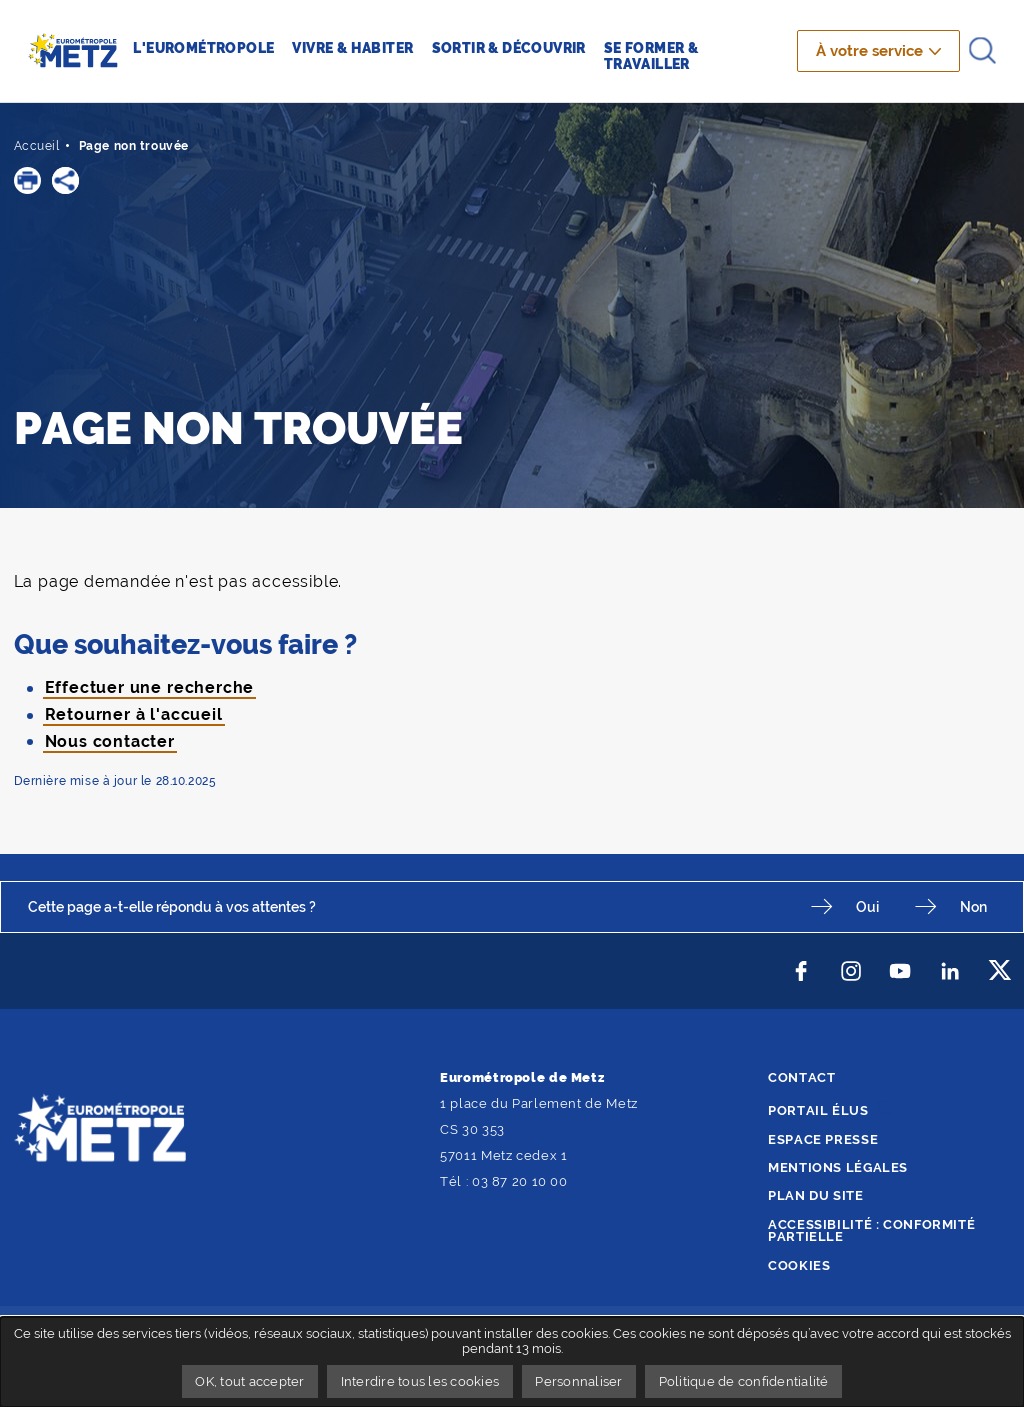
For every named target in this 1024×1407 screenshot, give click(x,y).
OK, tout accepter (249, 1381)
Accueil (37, 146)
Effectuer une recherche (150, 687)
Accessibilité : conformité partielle (871, 1231)
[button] (27, 180)
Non (973, 906)
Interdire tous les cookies (420, 1381)
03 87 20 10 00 (520, 1181)
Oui (867, 906)
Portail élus (818, 1110)
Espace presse (823, 1139)
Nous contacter (110, 741)
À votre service (869, 51)
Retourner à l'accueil (134, 714)
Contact (801, 1077)
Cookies (799, 1265)
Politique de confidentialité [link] (744, 1381)
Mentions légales (838, 1167)
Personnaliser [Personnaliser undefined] (578, 1381)
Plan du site (816, 1195)
